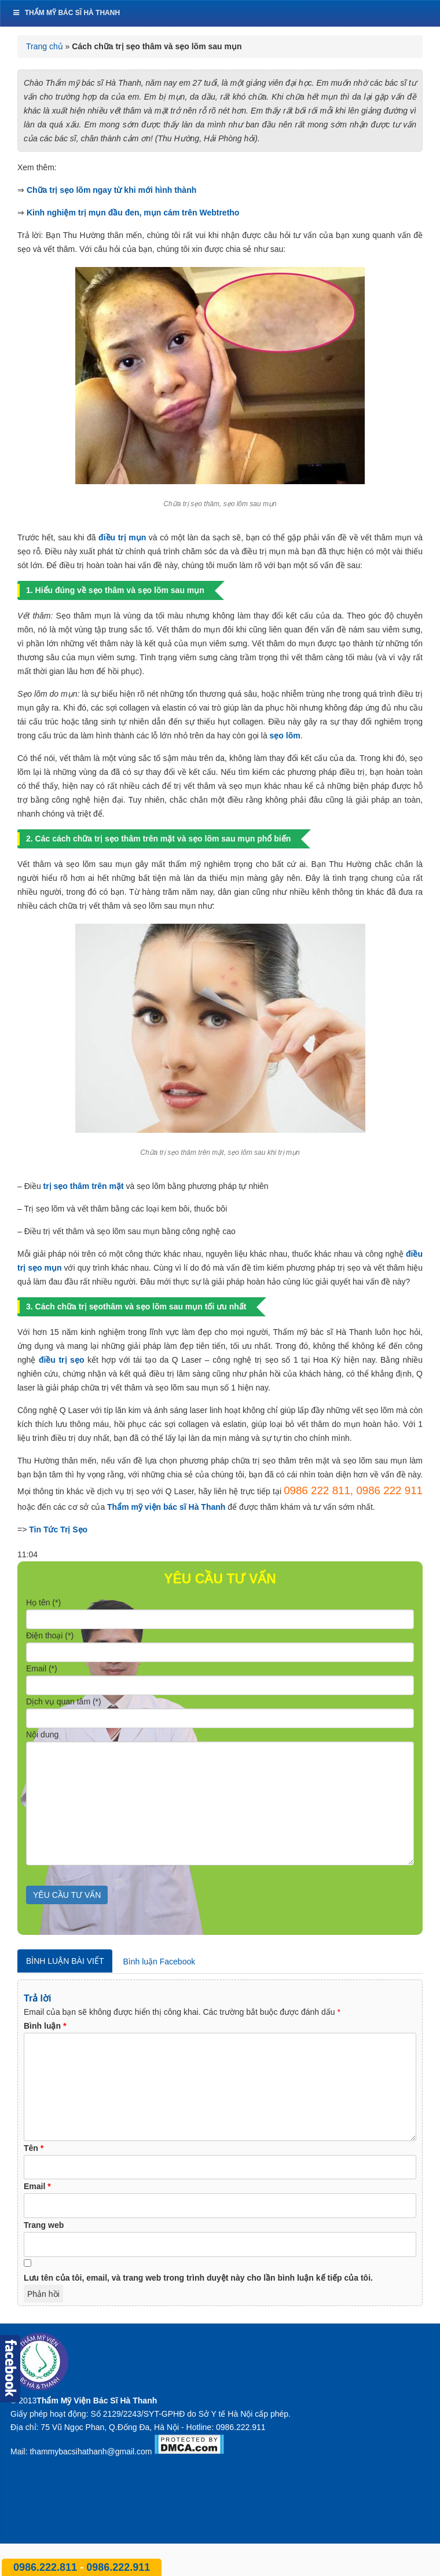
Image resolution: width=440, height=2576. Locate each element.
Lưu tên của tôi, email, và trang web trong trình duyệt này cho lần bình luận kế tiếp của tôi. (198, 2277)
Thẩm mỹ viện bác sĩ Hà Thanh (166, 1507)
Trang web (44, 2225)
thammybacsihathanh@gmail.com (91, 2451)
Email (37, 2186)
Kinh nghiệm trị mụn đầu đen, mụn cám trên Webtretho (133, 212)
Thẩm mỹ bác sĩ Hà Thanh (66, 13)
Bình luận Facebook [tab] (159, 1961)
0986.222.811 (46, 2567)
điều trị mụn (122, 537)
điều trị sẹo (62, 1359)
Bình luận (45, 2025)
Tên (33, 2148)
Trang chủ (44, 46)
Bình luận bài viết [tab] (65, 1961)
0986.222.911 (118, 2567)
